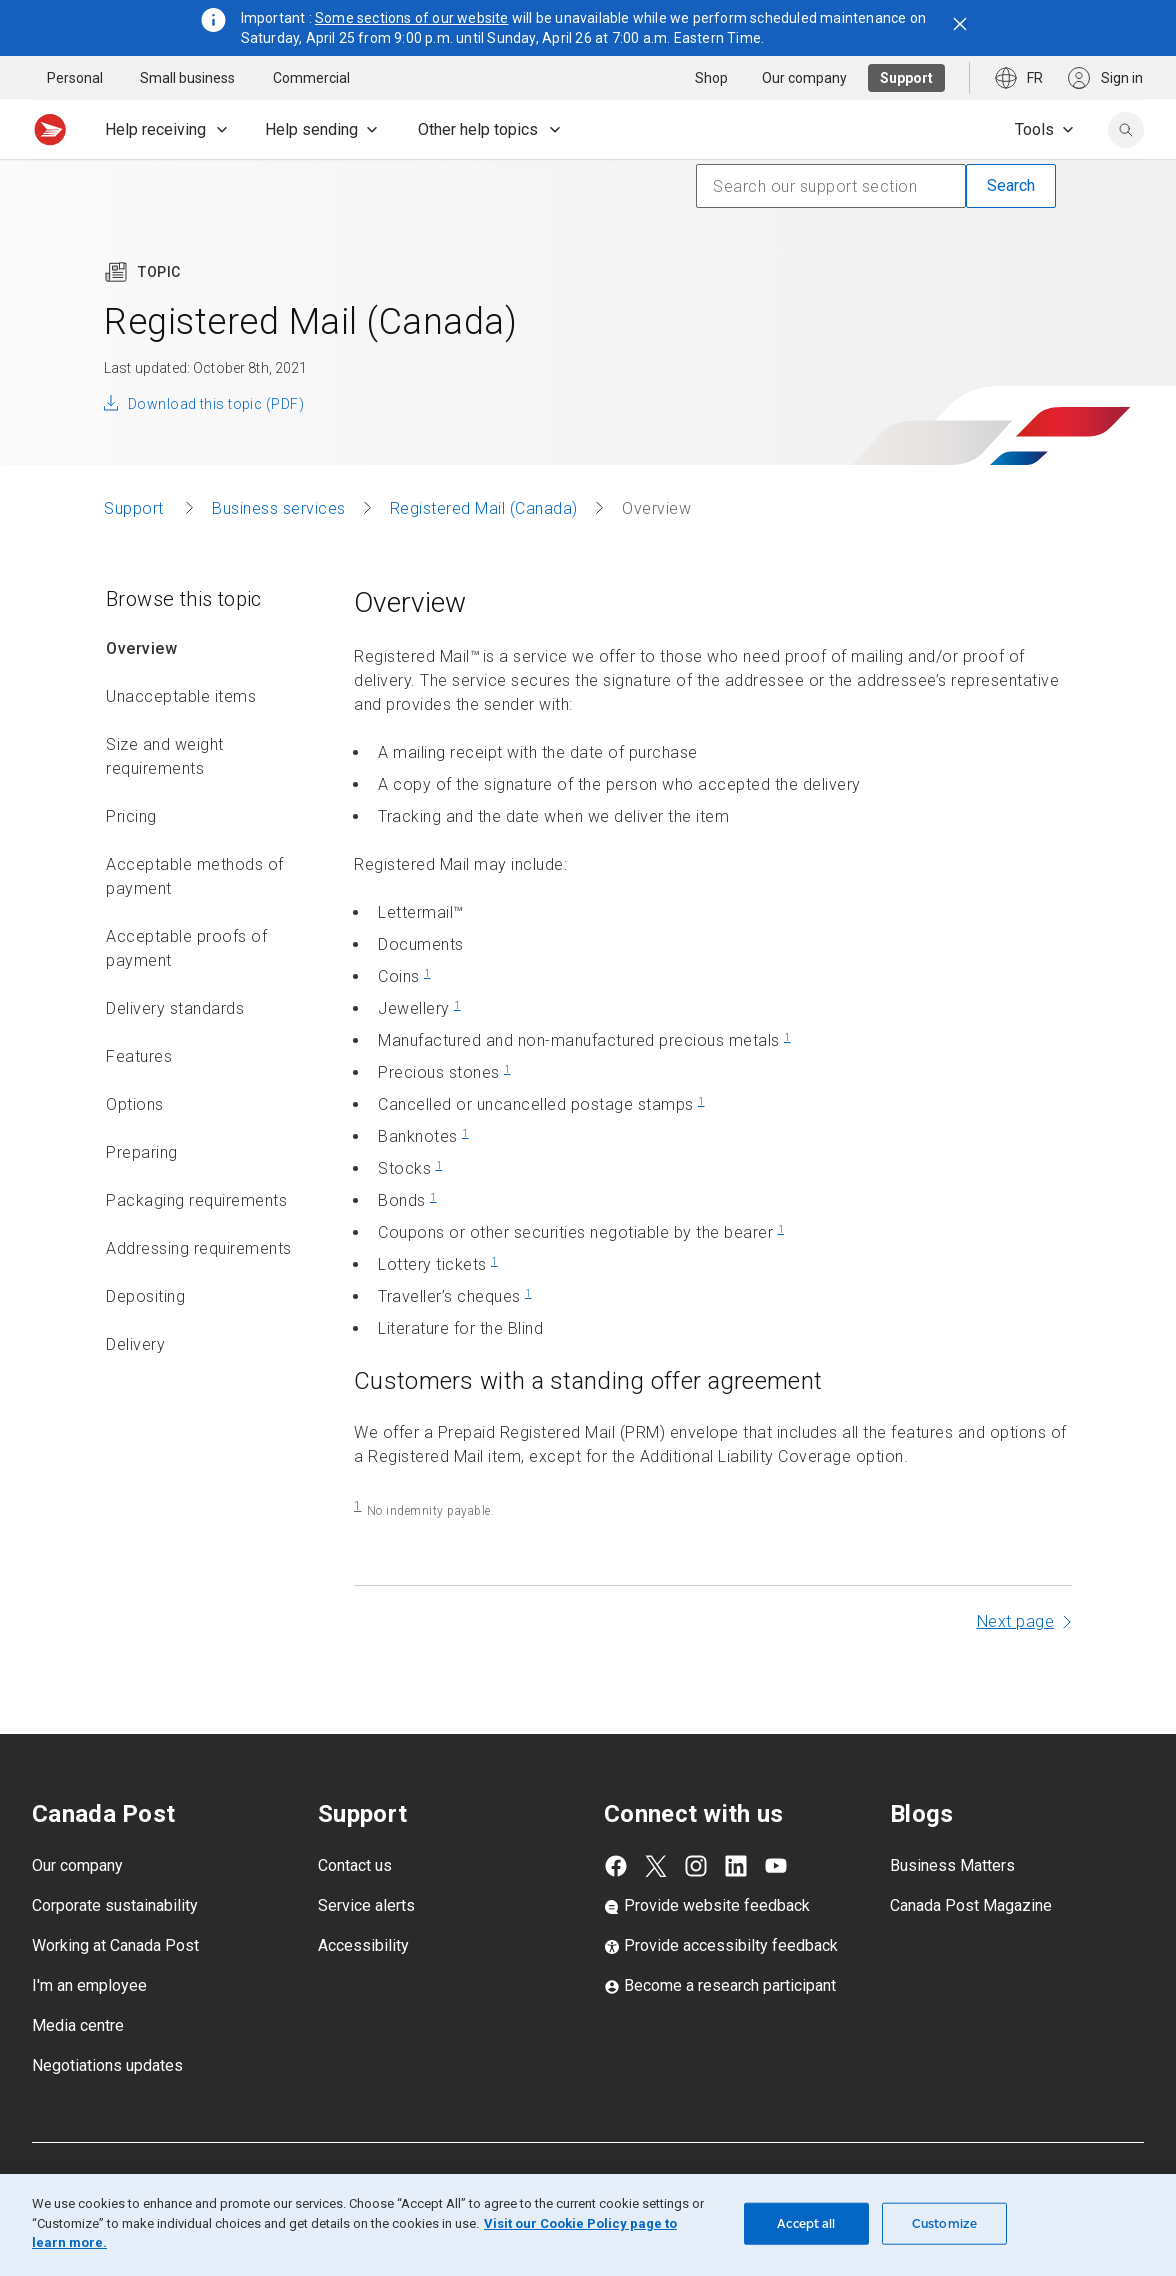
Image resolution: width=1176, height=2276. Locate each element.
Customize (944, 2223)
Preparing (142, 1196)
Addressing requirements (199, 1292)
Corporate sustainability (115, 1949)
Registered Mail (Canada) (484, 552)
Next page (1016, 1665)
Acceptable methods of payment (195, 920)
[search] (1126, 130)
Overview (141, 692)
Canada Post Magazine (971, 1949)
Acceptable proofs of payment (186, 992)
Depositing (145, 1340)
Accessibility (363, 1989)
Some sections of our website (412, 18)
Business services (279, 552)
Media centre (78, 2069)
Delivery (135, 1388)
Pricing (131, 860)
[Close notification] (960, 24)
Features (139, 1100)
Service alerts (366, 1949)
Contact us (355, 1909)
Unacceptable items (181, 740)
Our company (77, 1909)
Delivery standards (175, 1052)
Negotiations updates (107, 2109)
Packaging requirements (196, 1244)
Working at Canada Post (115, 1989)
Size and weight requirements (165, 800)
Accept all (806, 2223)
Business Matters (952, 1909)
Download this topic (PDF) (216, 448)
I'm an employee (89, 2029)
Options (135, 1148)
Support (136, 552)
